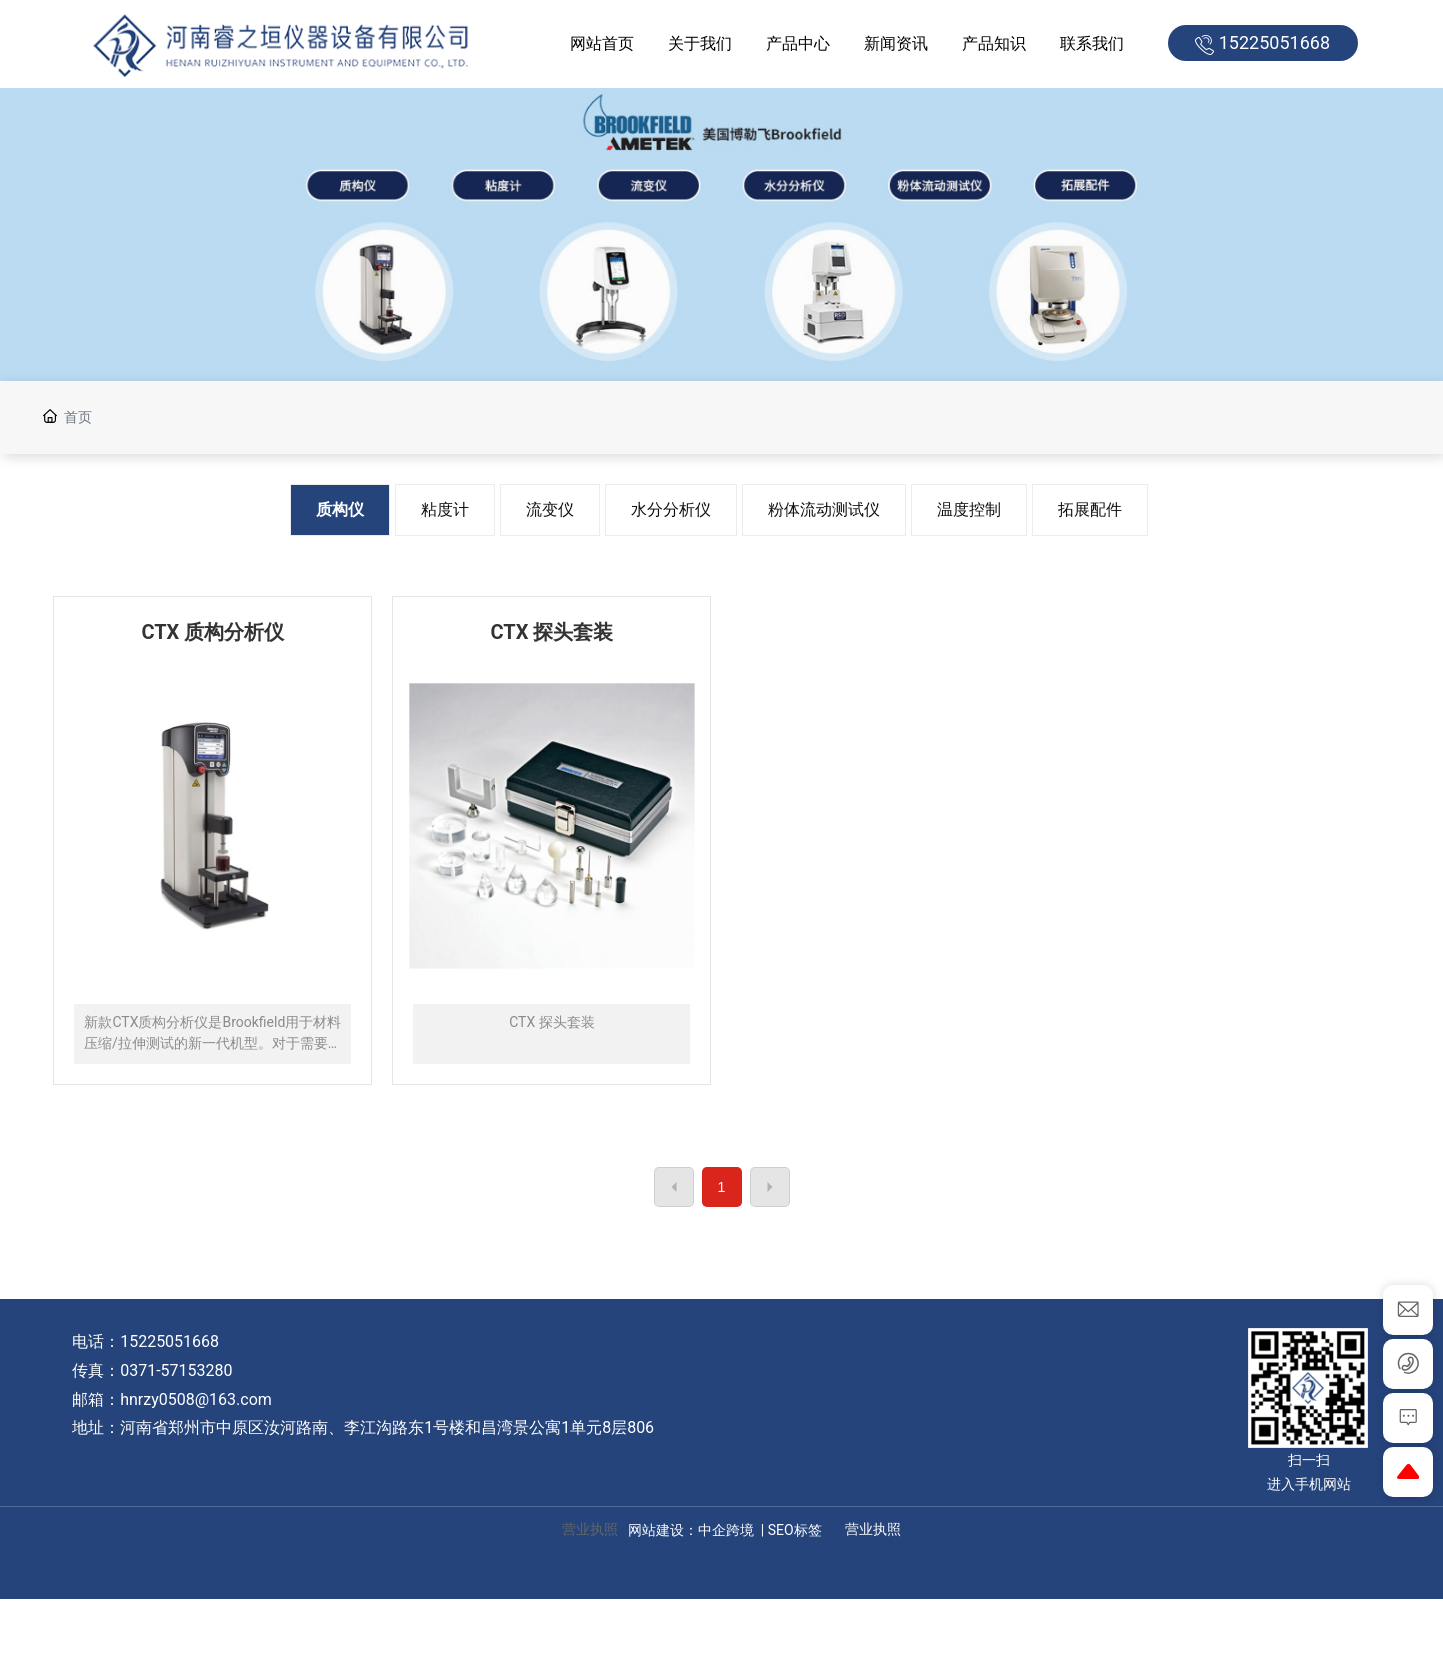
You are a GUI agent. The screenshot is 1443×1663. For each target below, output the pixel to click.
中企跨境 (727, 1530)
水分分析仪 (671, 509)
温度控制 (969, 509)
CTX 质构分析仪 (212, 632)
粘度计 (445, 509)
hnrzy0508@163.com (196, 1399)
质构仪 (340, 509)
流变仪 (550, 509)
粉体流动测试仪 (824, 509)
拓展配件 (1090, 509)
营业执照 (590, 1529)
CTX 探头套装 (552, 632)
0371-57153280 (176, 1370)
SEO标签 (795, 1530)
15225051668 (1262, 42)
